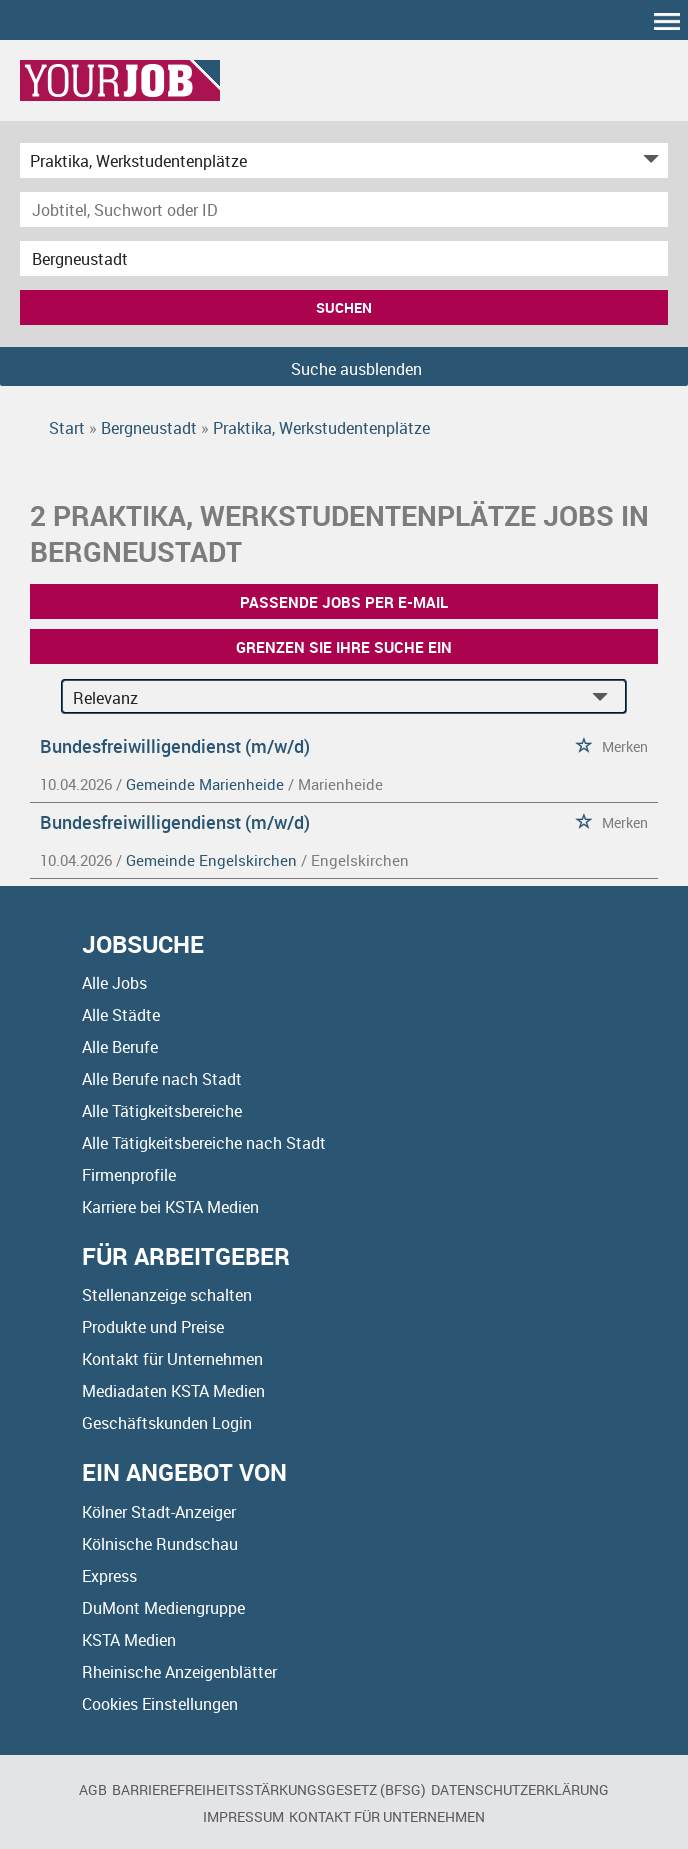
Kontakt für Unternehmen (172, 1359)
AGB (93, 1789)
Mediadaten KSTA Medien (173, 1391)
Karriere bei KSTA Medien (170, 1207)
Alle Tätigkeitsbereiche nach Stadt (204, 1143)
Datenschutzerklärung (520, 1789)
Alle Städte (121, 1015)
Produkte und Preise (153, 1327)
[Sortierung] (323, 697)
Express (109, 1576)
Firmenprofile (129, 1175)
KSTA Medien (129, 1640)
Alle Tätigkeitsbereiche (162, 1111)
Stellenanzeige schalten (167, 1295)
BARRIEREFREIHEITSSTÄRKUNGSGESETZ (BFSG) (269, 1789)
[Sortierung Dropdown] (605, 697)
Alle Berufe (120, 1047)
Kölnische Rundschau (160, 1544)
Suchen (344, 307)
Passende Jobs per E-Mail (344, 602)
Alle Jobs (114, 983)
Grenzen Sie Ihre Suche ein (344, 647)
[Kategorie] (324, 160)
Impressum (243, 1816)
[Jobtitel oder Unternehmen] (344, 209)
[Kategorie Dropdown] (648, 160)
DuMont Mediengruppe (163, 1608)
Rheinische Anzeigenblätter (179, 1672)
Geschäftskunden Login (167, 1423)
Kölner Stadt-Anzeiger (159, 1512)
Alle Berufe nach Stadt (162, 1079)
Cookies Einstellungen (160, 1704)
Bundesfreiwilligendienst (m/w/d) (175, 746)
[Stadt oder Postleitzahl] (344, 258)
